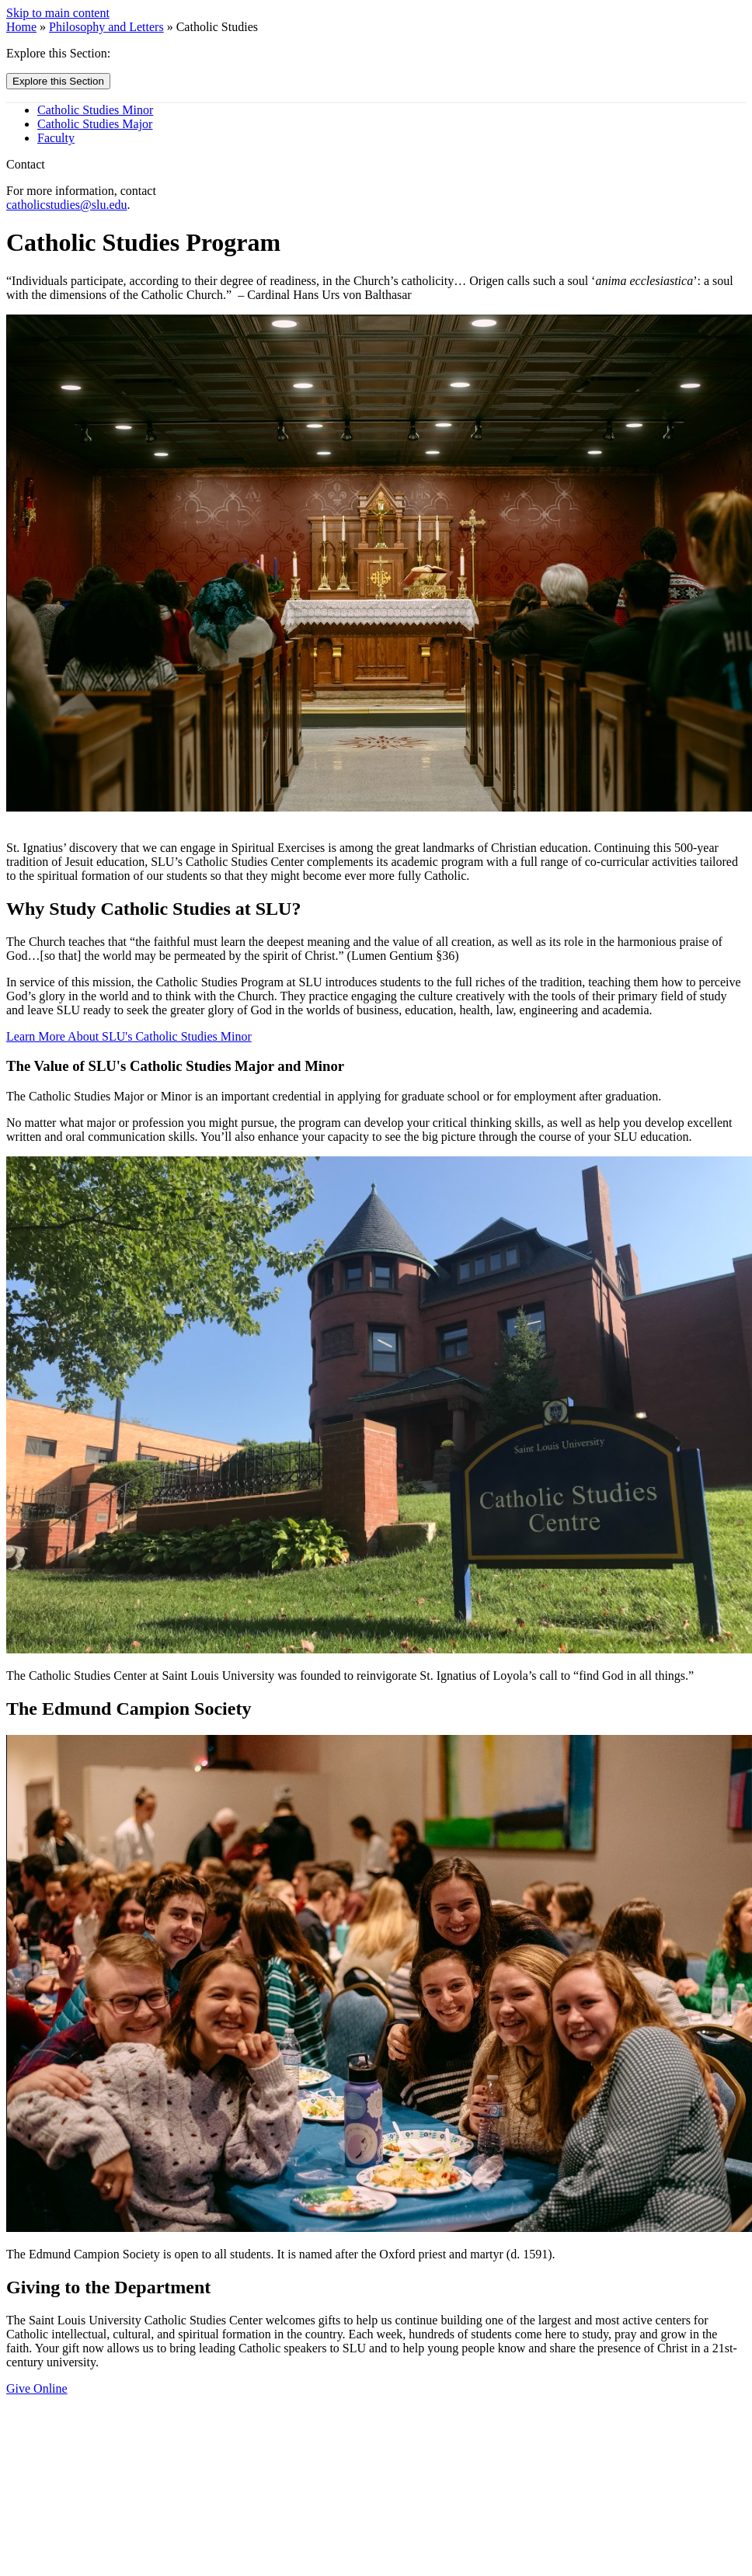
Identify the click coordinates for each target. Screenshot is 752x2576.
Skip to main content (58, 12)
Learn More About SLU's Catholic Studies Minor (129, 1036)
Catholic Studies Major (94, 123)
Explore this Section (58, 81)
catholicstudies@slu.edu (66, 204)
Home (21, 26)
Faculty (56, 137)
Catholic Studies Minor (95, 109)
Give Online (37, 2388)
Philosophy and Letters (106, 26)
